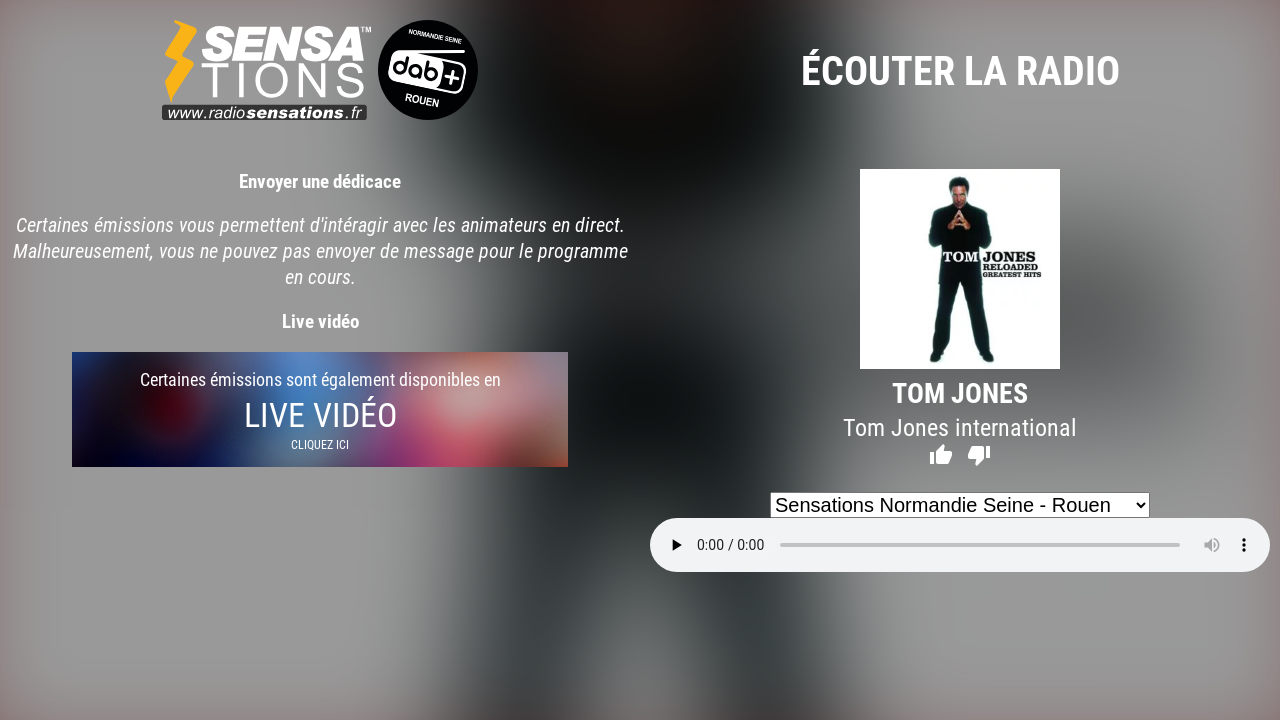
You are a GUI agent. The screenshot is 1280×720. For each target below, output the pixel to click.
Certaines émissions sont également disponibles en (320, 409)
